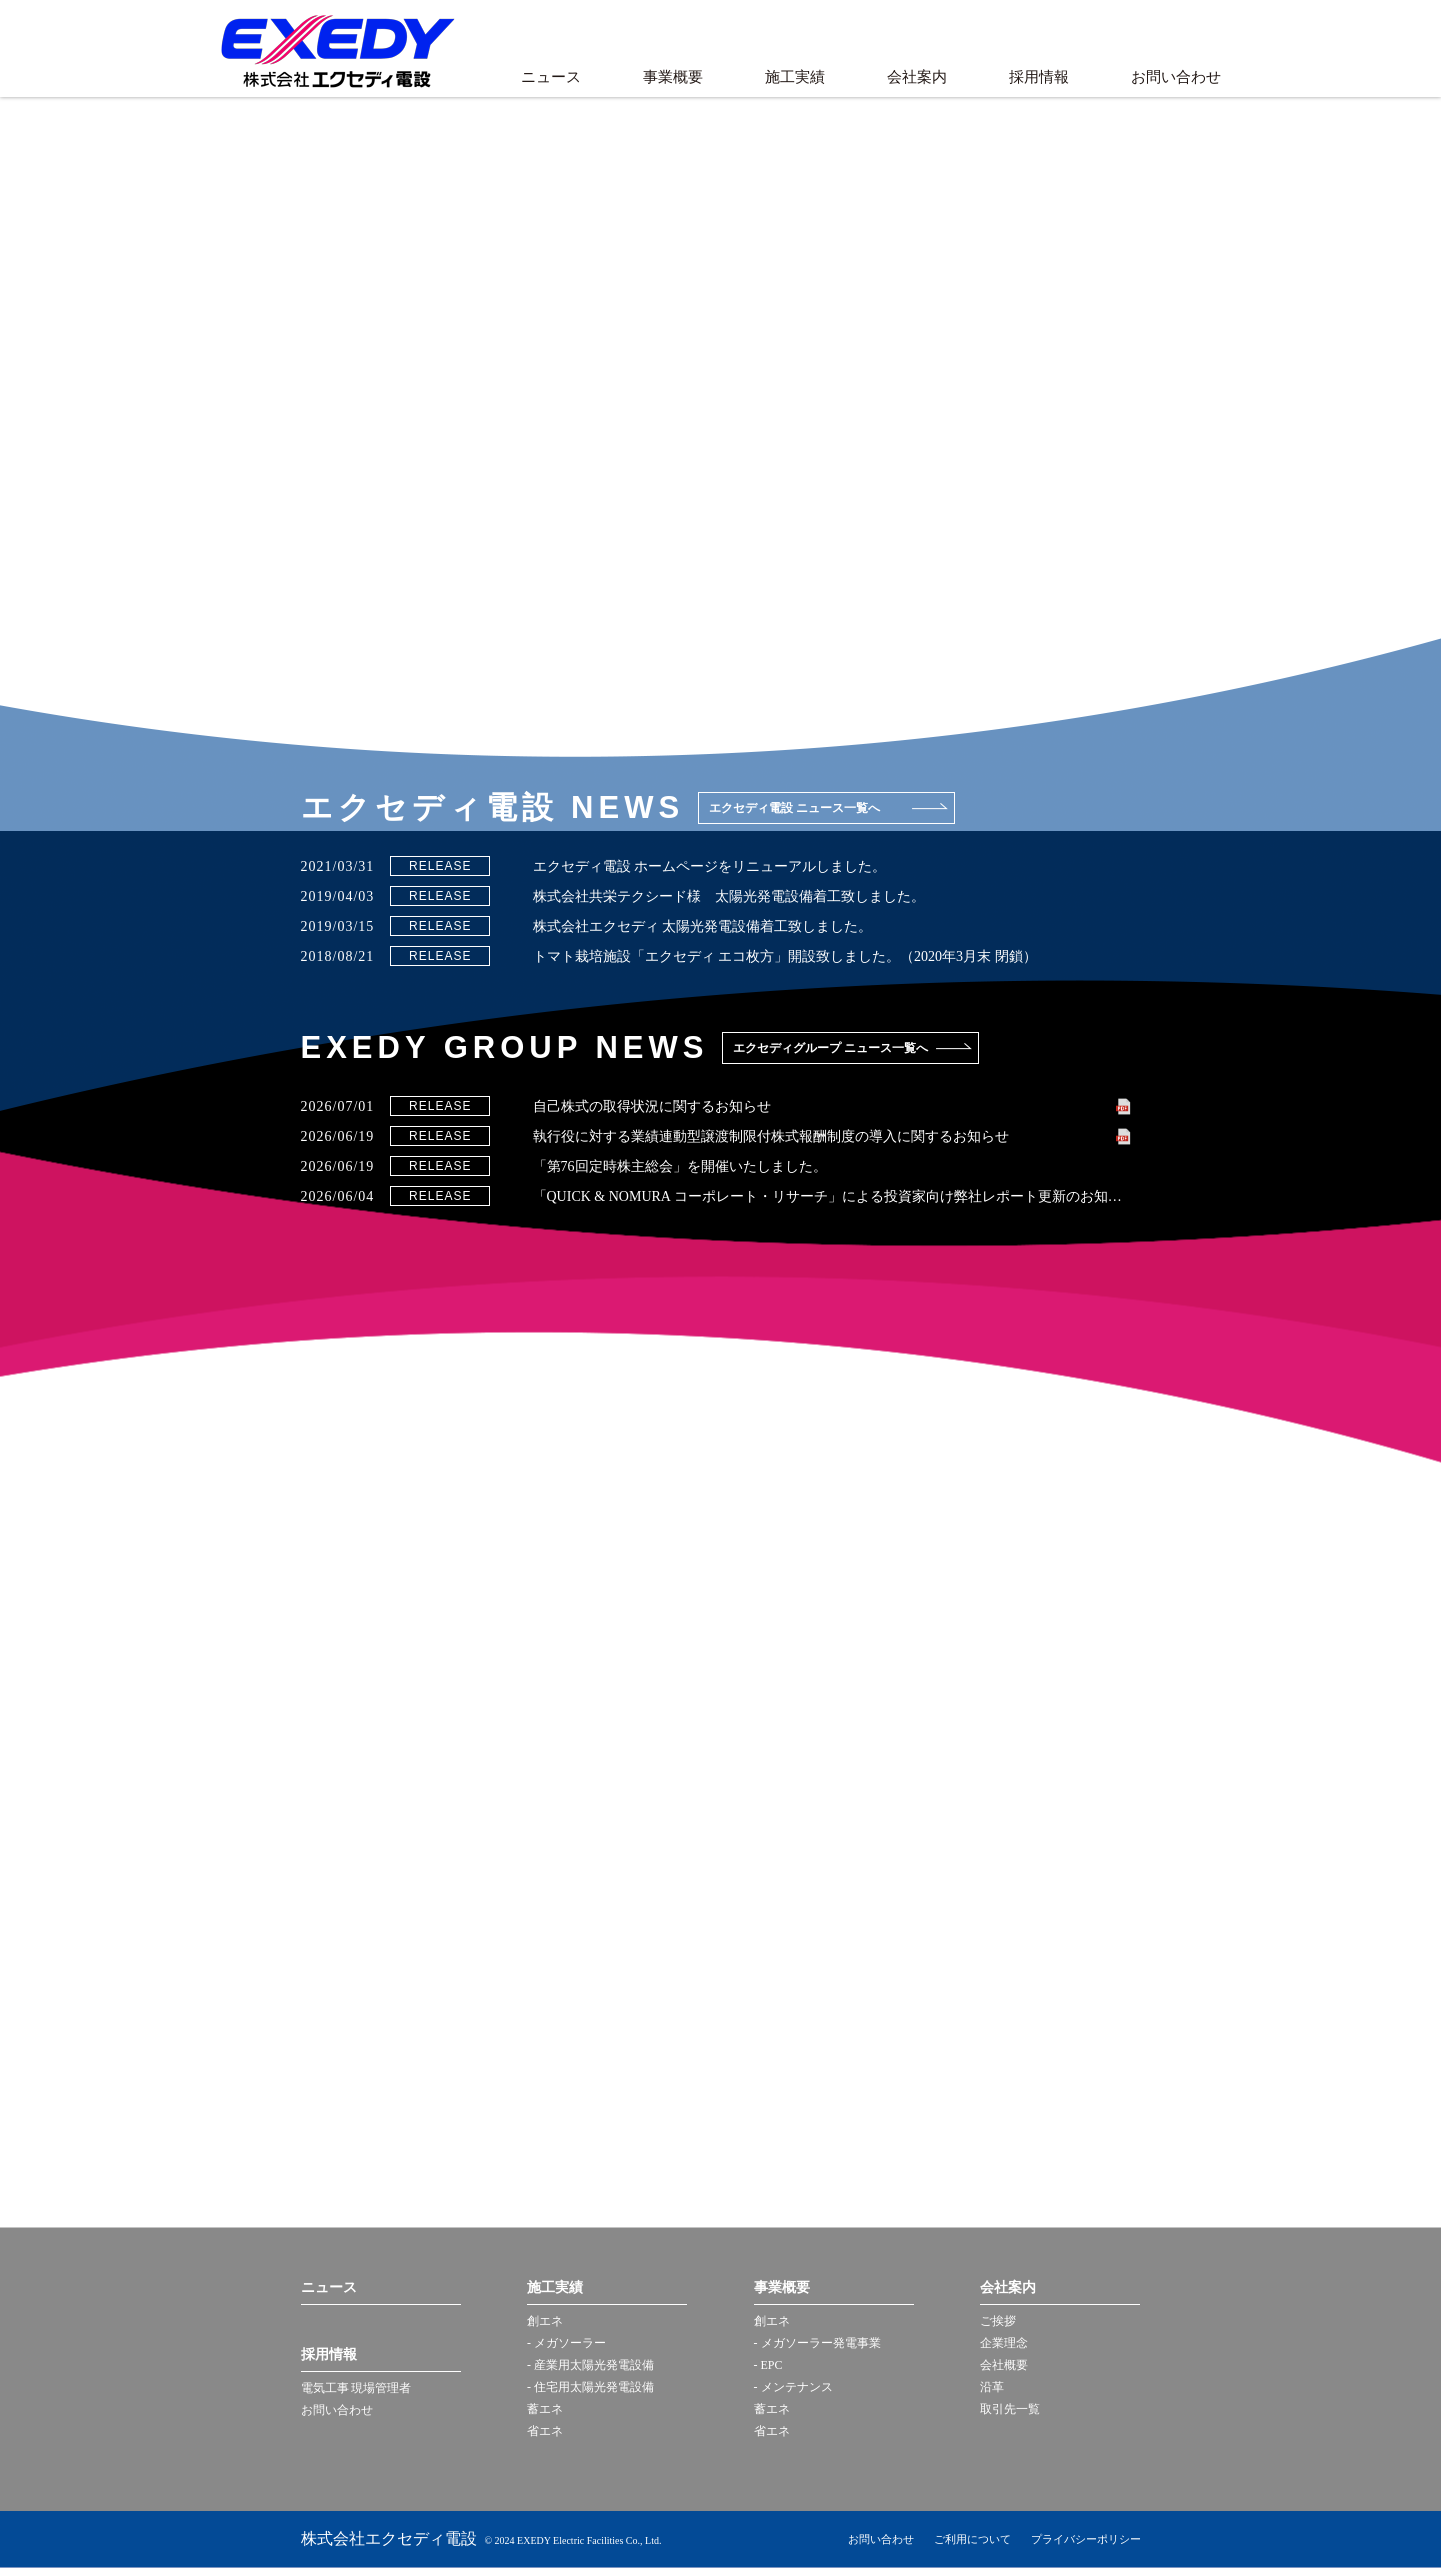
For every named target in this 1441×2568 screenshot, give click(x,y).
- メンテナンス (793, 2387)
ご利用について (972, 2539)
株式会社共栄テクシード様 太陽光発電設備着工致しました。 (729, 896)
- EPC (768, 2365)
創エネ (545, 2321)
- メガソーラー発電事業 (817, 2343)
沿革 (992, 2387)
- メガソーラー (566, 2343)
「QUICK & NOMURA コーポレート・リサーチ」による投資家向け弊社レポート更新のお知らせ (832, 1196)
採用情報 (1039, 77)
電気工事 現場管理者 (356, 2388)
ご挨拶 (998, 2321)
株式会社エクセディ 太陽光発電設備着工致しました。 (703, 926)
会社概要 (1004, 2365)
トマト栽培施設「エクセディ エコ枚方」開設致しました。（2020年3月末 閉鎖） (785, 956)
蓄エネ (545, 2409)
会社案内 (917, 77)
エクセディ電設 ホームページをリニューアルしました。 (710, 866)
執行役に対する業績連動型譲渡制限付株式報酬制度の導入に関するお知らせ (771, 1136)
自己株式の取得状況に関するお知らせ (652, 1106)
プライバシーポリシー (1086, 2539)
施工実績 (795, 77)
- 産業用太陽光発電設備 (590, 2365)
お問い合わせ (1176, 77)
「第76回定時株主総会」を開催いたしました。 (680, 1166)
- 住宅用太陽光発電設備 (590, 2387)
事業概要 (673, 77)
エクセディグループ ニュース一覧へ (830, 1048)
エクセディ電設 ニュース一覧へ (794, 808)
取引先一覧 (1010, 2409)
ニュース (551, 77)
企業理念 (1004, 2343)
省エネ (545, 2431)
